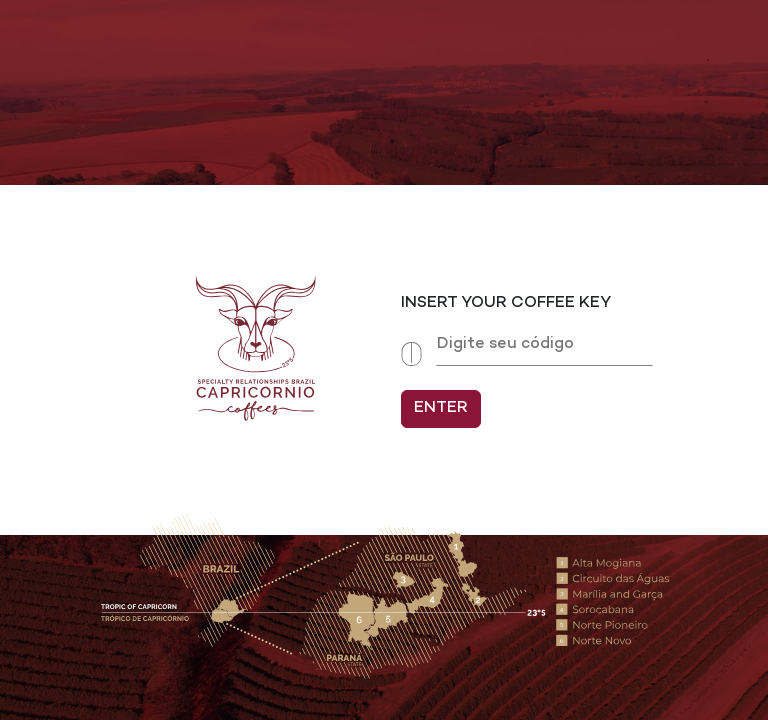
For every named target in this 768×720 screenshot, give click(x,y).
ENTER (441, 408)
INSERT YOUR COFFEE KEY (506, 303)
